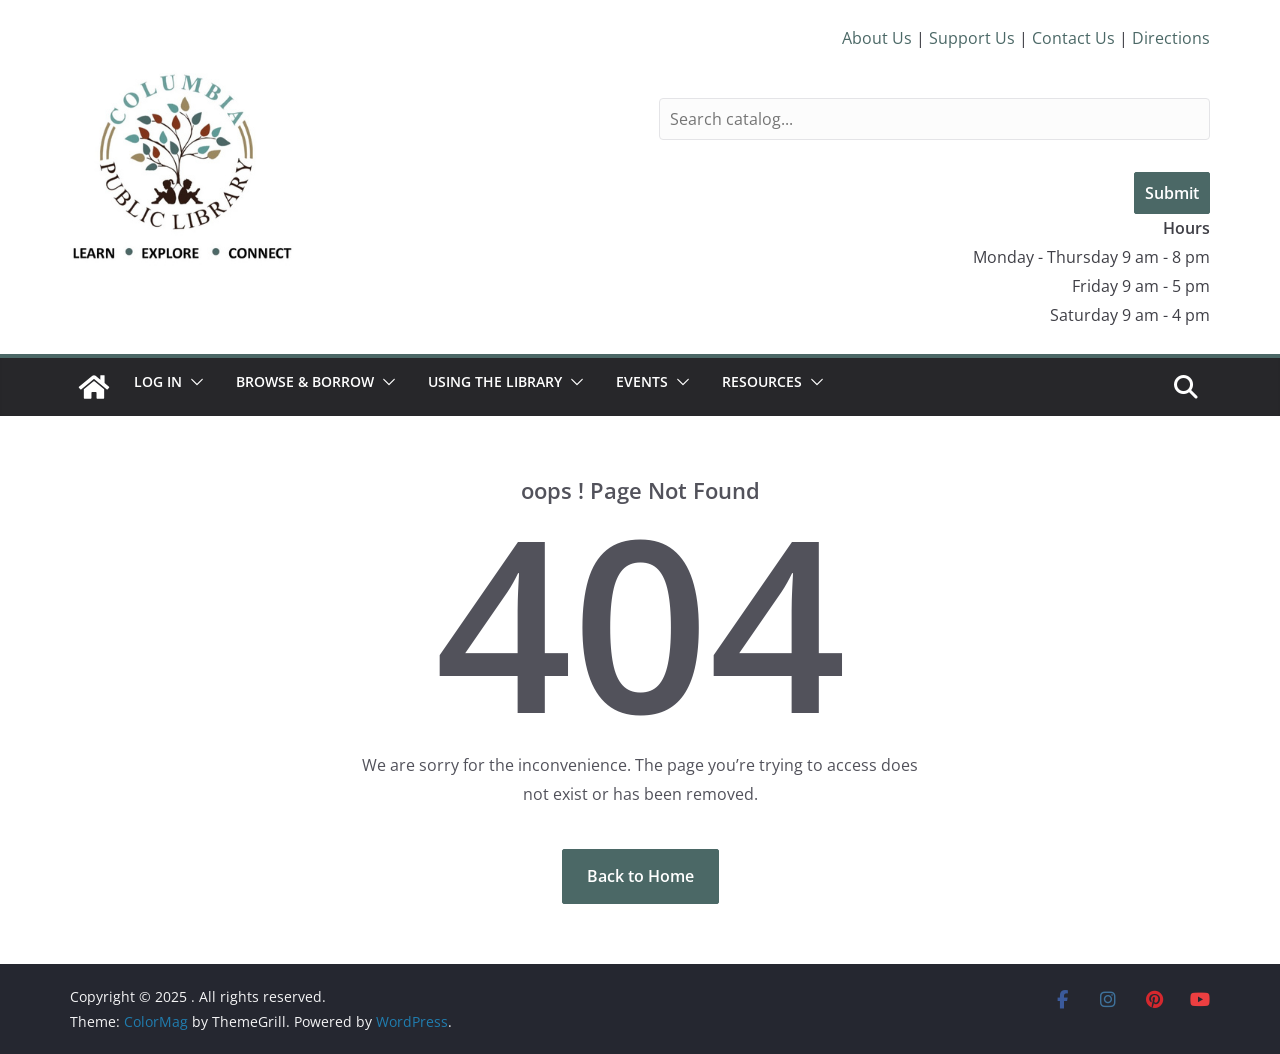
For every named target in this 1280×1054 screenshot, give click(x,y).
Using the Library (495, 381)
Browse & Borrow (305, 381)
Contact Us (1073, 38)
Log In (158, 381)
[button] (193, 382)
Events (642, 381)
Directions (1171, 38)
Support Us (972, 38)
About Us (877, 38)
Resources (762, 381)
